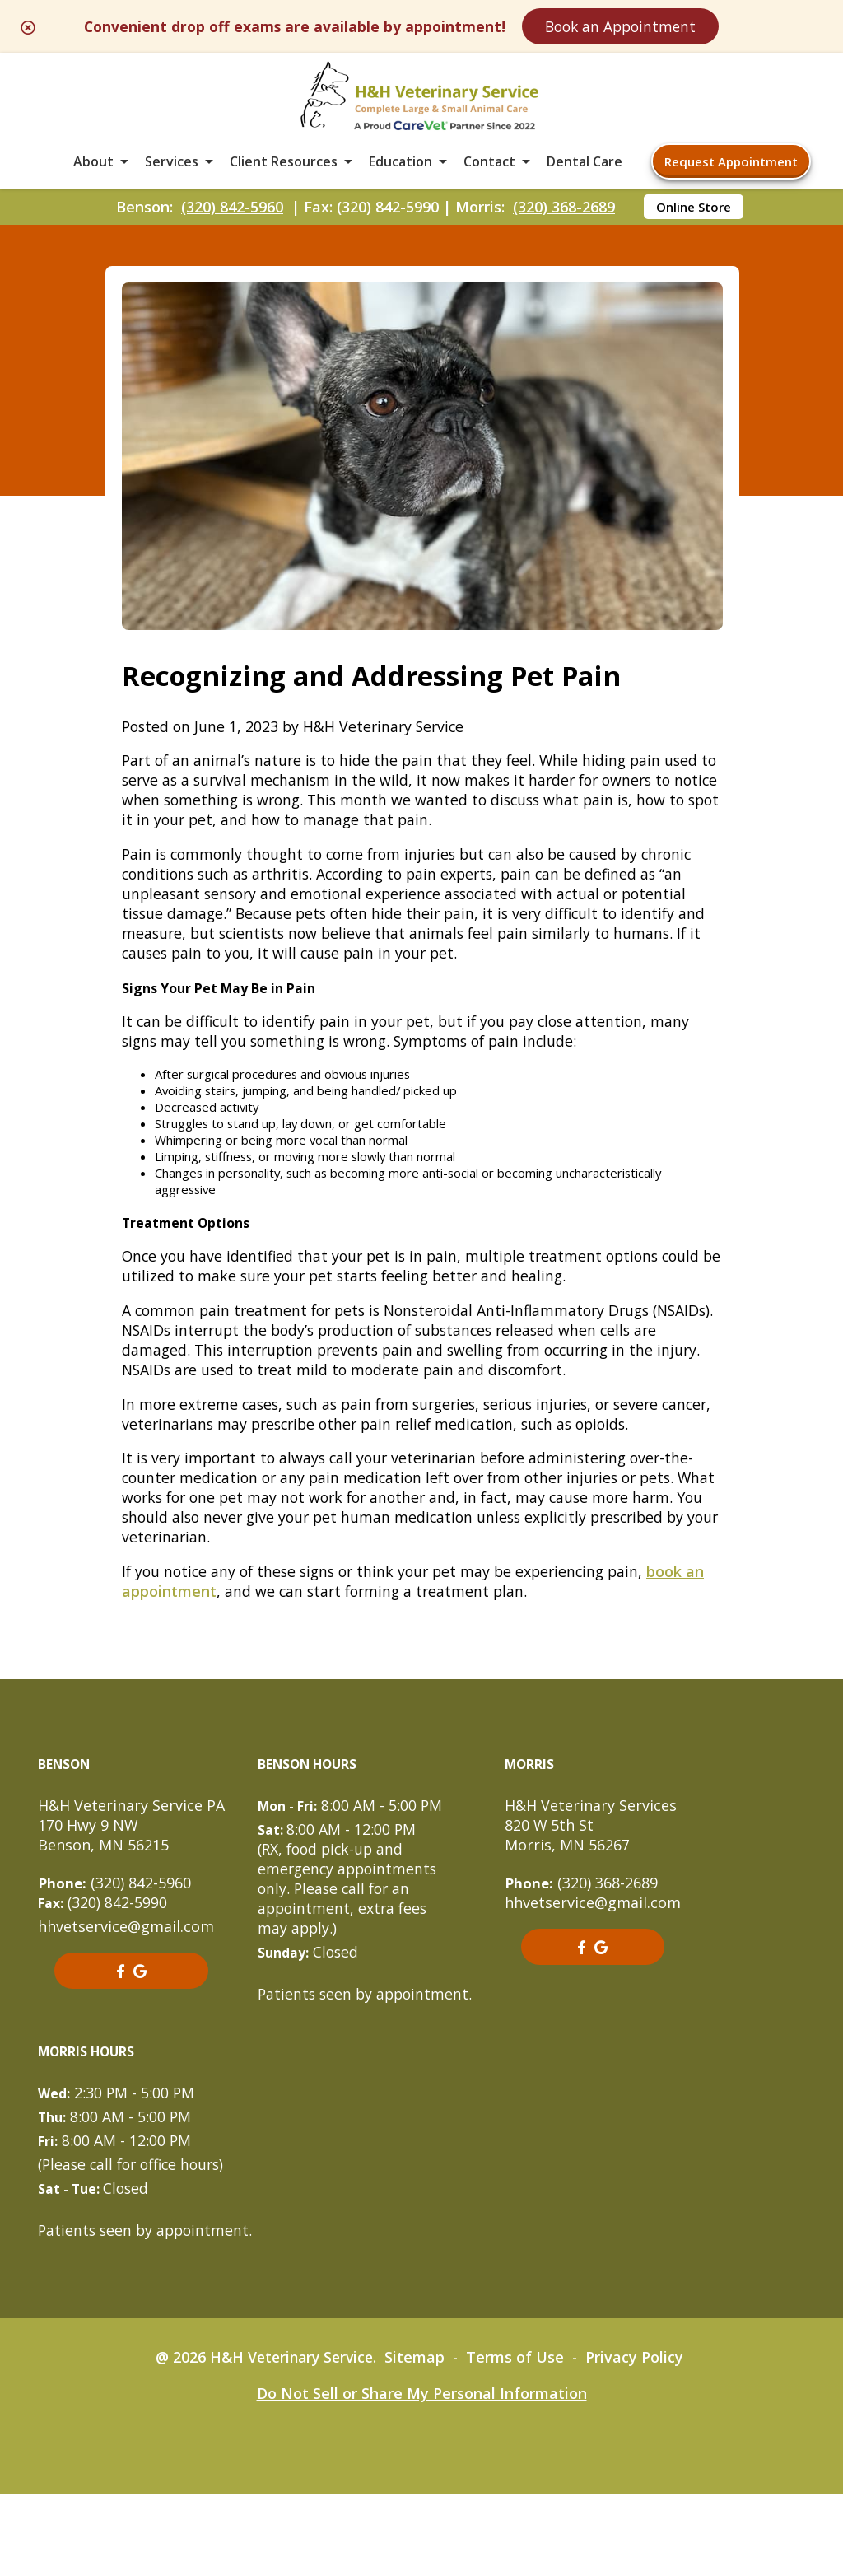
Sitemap (418, 2439)
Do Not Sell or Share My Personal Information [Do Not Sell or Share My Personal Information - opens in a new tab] (422, 2475)
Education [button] (400, 168)
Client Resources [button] (284, 168)
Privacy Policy (639, 2439)
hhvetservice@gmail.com (126, 1989)
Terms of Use (519, 2439)
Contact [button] (489, 168)
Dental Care (584, 168)
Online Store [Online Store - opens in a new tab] (693, 215)
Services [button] (171, 168)
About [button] (93, 168)
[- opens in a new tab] (119, 2033)
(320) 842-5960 (232, 215)
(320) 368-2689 (564, 215)
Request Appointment (731, 168)
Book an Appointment (655, 26)
